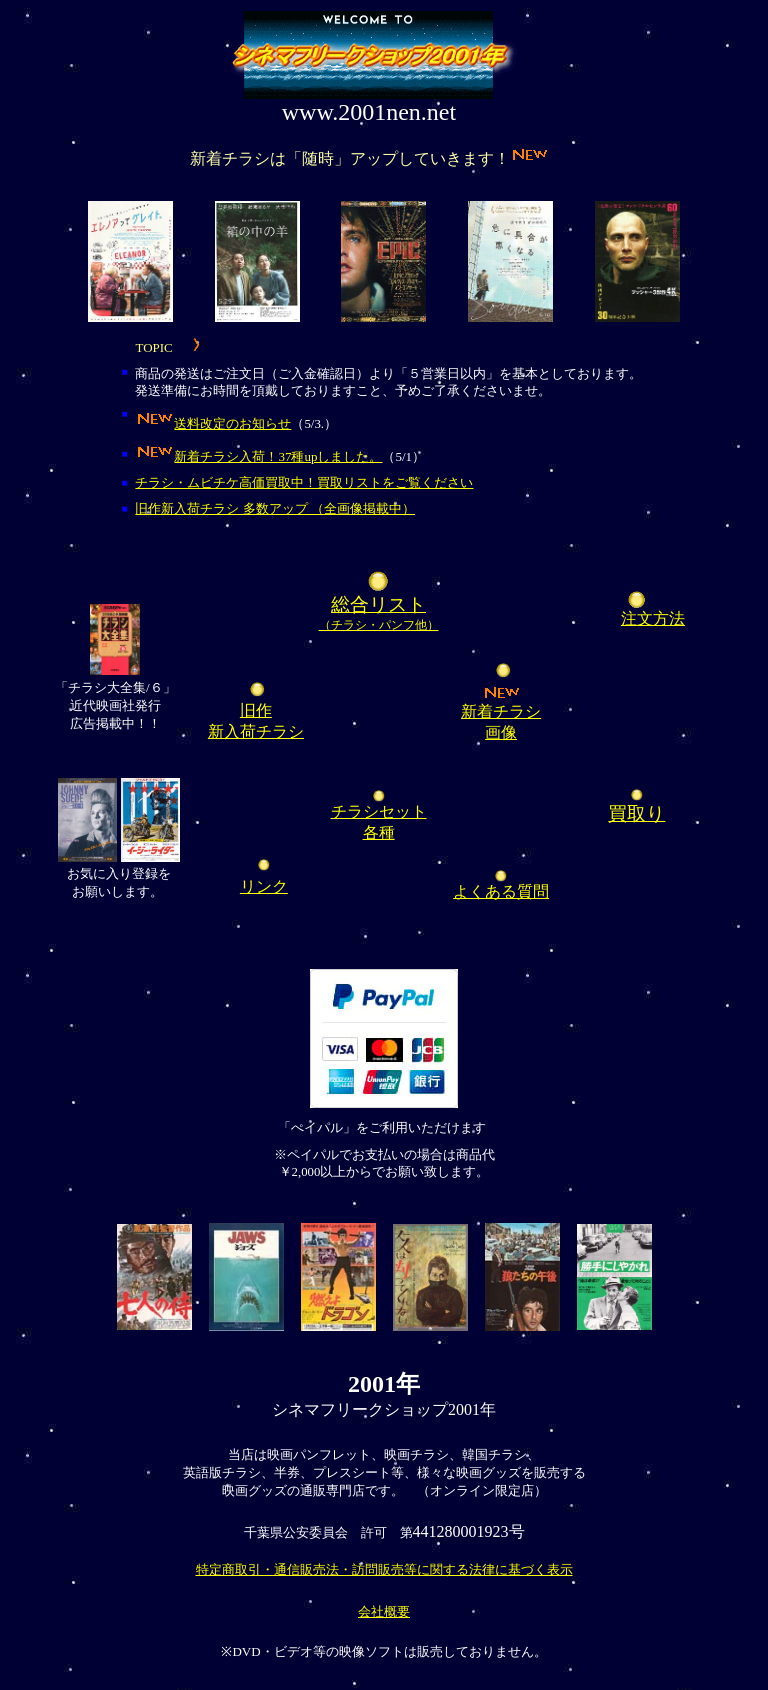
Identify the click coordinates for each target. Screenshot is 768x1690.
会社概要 (384, 1611)
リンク (264, 886)
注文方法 (653, 618)
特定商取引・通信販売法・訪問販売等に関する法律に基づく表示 (384, 1569)
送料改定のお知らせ (232, 424)
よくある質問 (501, 891)
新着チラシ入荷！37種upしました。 (278, 456)
